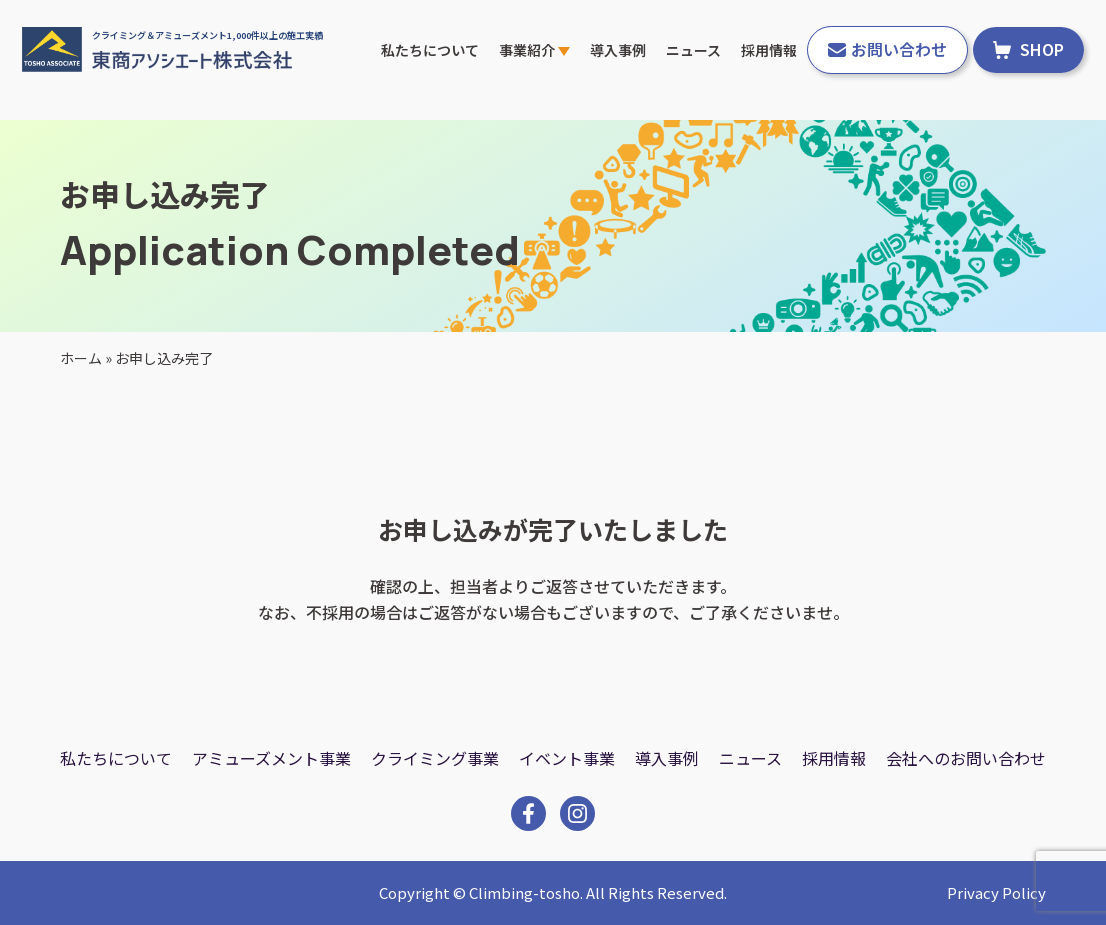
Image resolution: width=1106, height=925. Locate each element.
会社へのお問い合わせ (966, 758)
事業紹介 (534, 50)
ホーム (81, 358)
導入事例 (618, 50)
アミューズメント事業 (271, 758)
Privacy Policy (996, 892)
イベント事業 (567, 758)
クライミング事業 (435, 758)
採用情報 (769, 50)
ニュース (693, 50)
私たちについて (430, 50)
